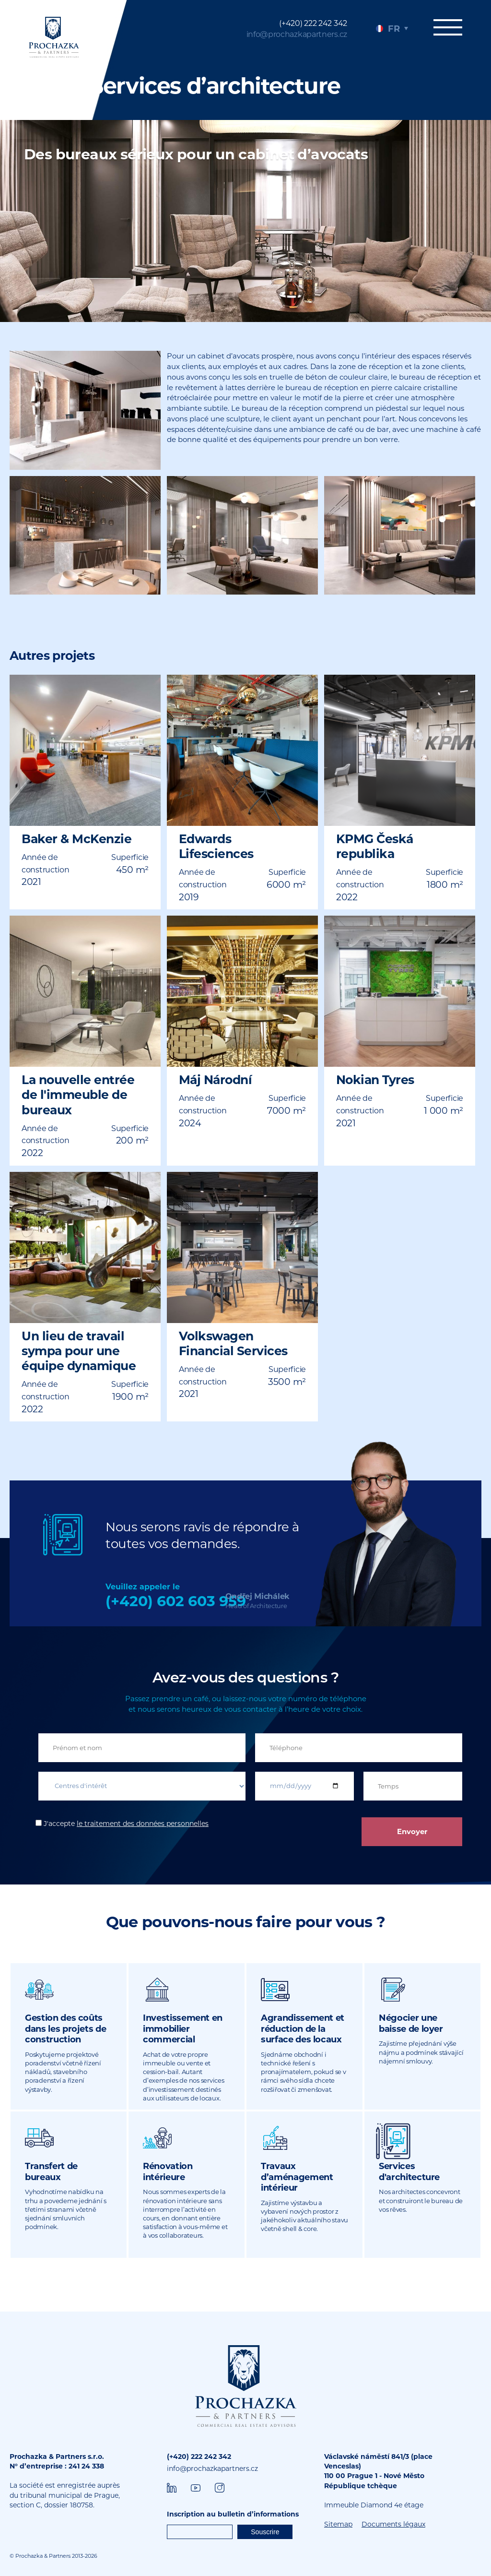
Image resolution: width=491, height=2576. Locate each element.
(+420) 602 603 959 (175, 1601)
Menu (447, 27)
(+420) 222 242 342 (313, 23)
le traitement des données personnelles (143, 1823)
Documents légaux (393, 2524)
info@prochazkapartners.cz (297, 34)
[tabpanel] (245, 60)
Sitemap (338, 2524)
